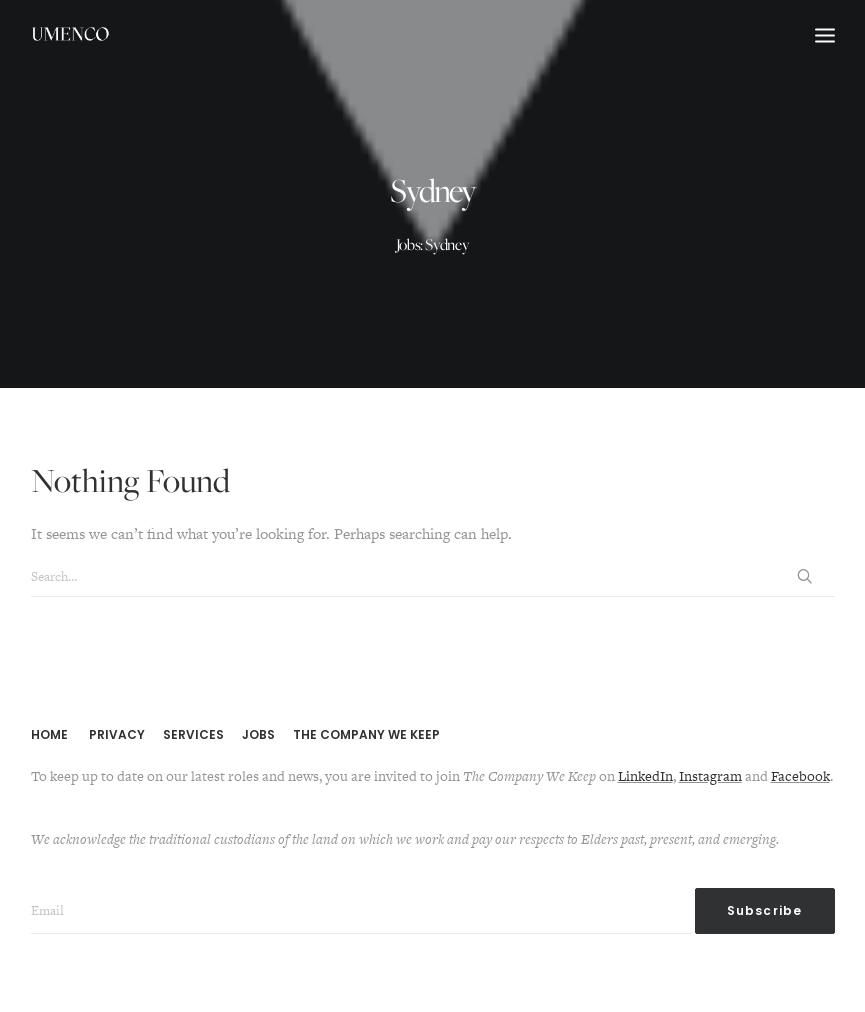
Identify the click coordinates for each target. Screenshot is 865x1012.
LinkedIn (645, 776)
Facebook (800, 776)
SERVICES (193, 734)
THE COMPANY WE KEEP (366, 734)
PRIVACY (117, 734)
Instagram (710, 776)
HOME (49, 734)
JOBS (258, 734)
